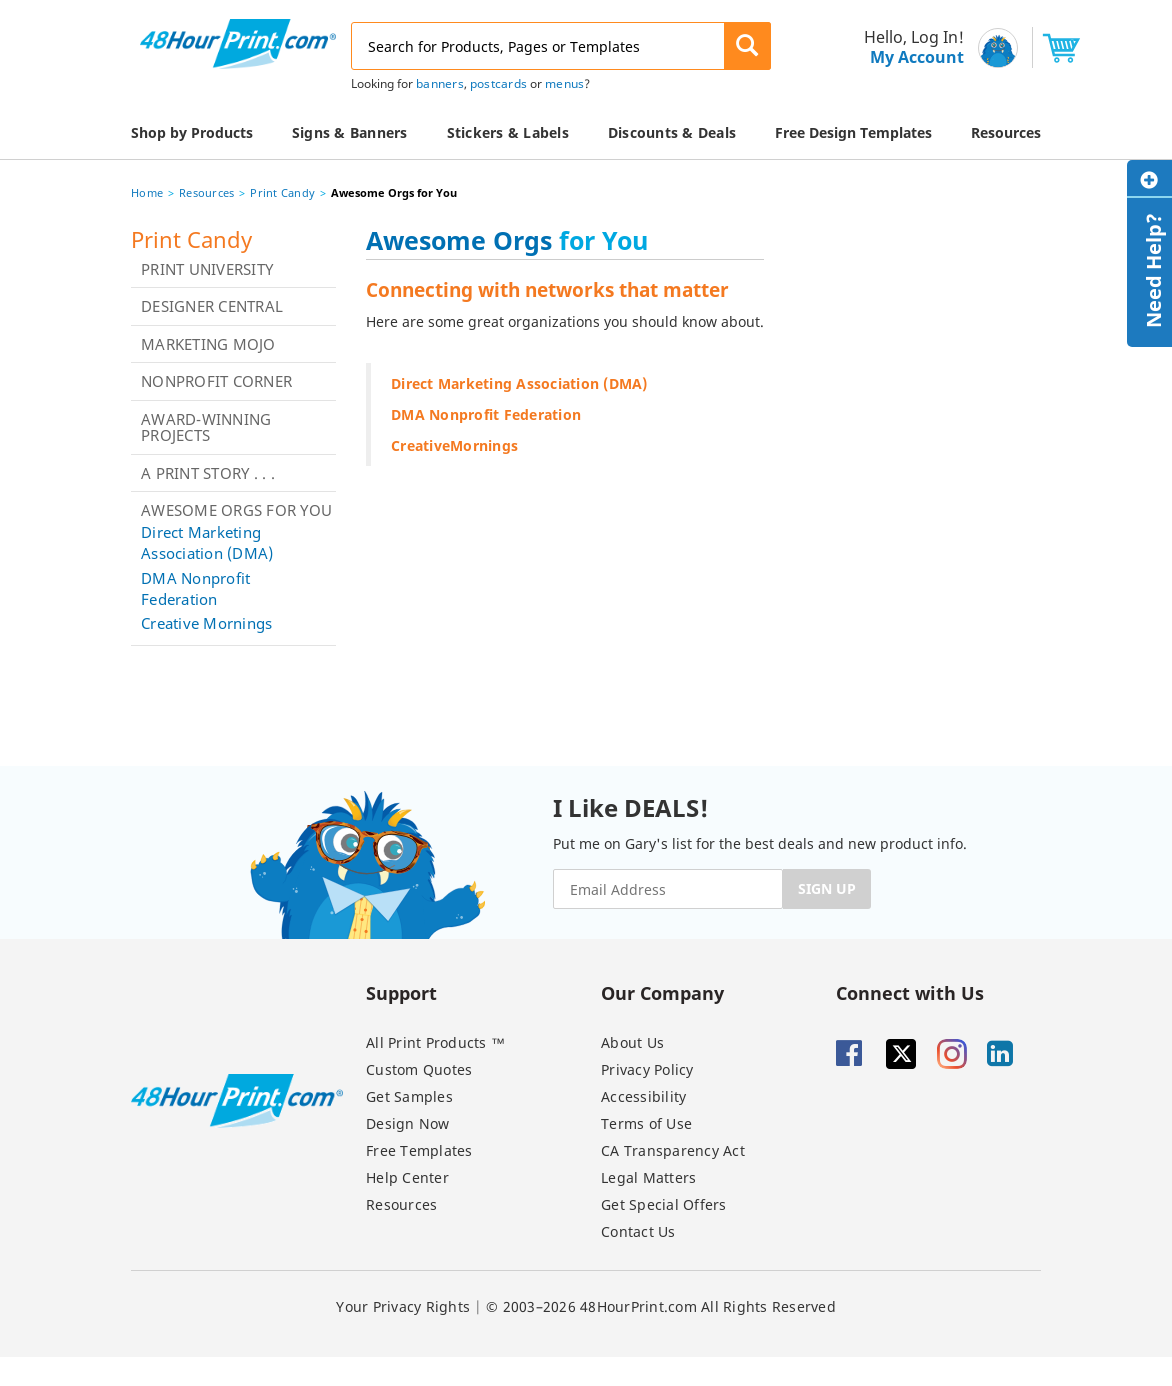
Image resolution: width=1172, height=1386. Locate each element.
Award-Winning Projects (206, 427)
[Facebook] (859, 1054)
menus (564, 83)
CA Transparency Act (673, 1150)
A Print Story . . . (208, 473)
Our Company (662, 992)
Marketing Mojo (208, 344)
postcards (498, 83)
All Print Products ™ (435, 1042)
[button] (747, 46)
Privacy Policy (647, 1069)
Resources (206, 192)
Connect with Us (910, 992)
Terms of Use (646, 1123)
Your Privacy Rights (403, 1306)
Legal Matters (648, 1177)
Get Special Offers (664, 1204)
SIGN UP (827, 888)
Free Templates (419, 1150)
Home (147, 192)
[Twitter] (909, 1054)
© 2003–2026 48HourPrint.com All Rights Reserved (661, 1306)
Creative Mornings (206, 623)
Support (401, 992)
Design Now (408, 1123)
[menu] (908, 47)
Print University (207, 269)
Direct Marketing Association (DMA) (207, 542)
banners (440, 83)
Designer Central (212, 306)
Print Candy (282, 192)
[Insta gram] (960, 1054)
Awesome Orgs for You (236, 510)
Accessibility (643, 1096)
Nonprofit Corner (216, 381)
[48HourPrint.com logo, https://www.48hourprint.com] (238, 42)
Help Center (407, 1177)
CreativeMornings (454, 445)
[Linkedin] (1010, 1054)
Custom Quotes (419, 1069)
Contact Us (638, 1231)
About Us (632, 1042)
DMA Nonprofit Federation (195, 588)
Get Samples (409, 1096)
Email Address (2, 0)
